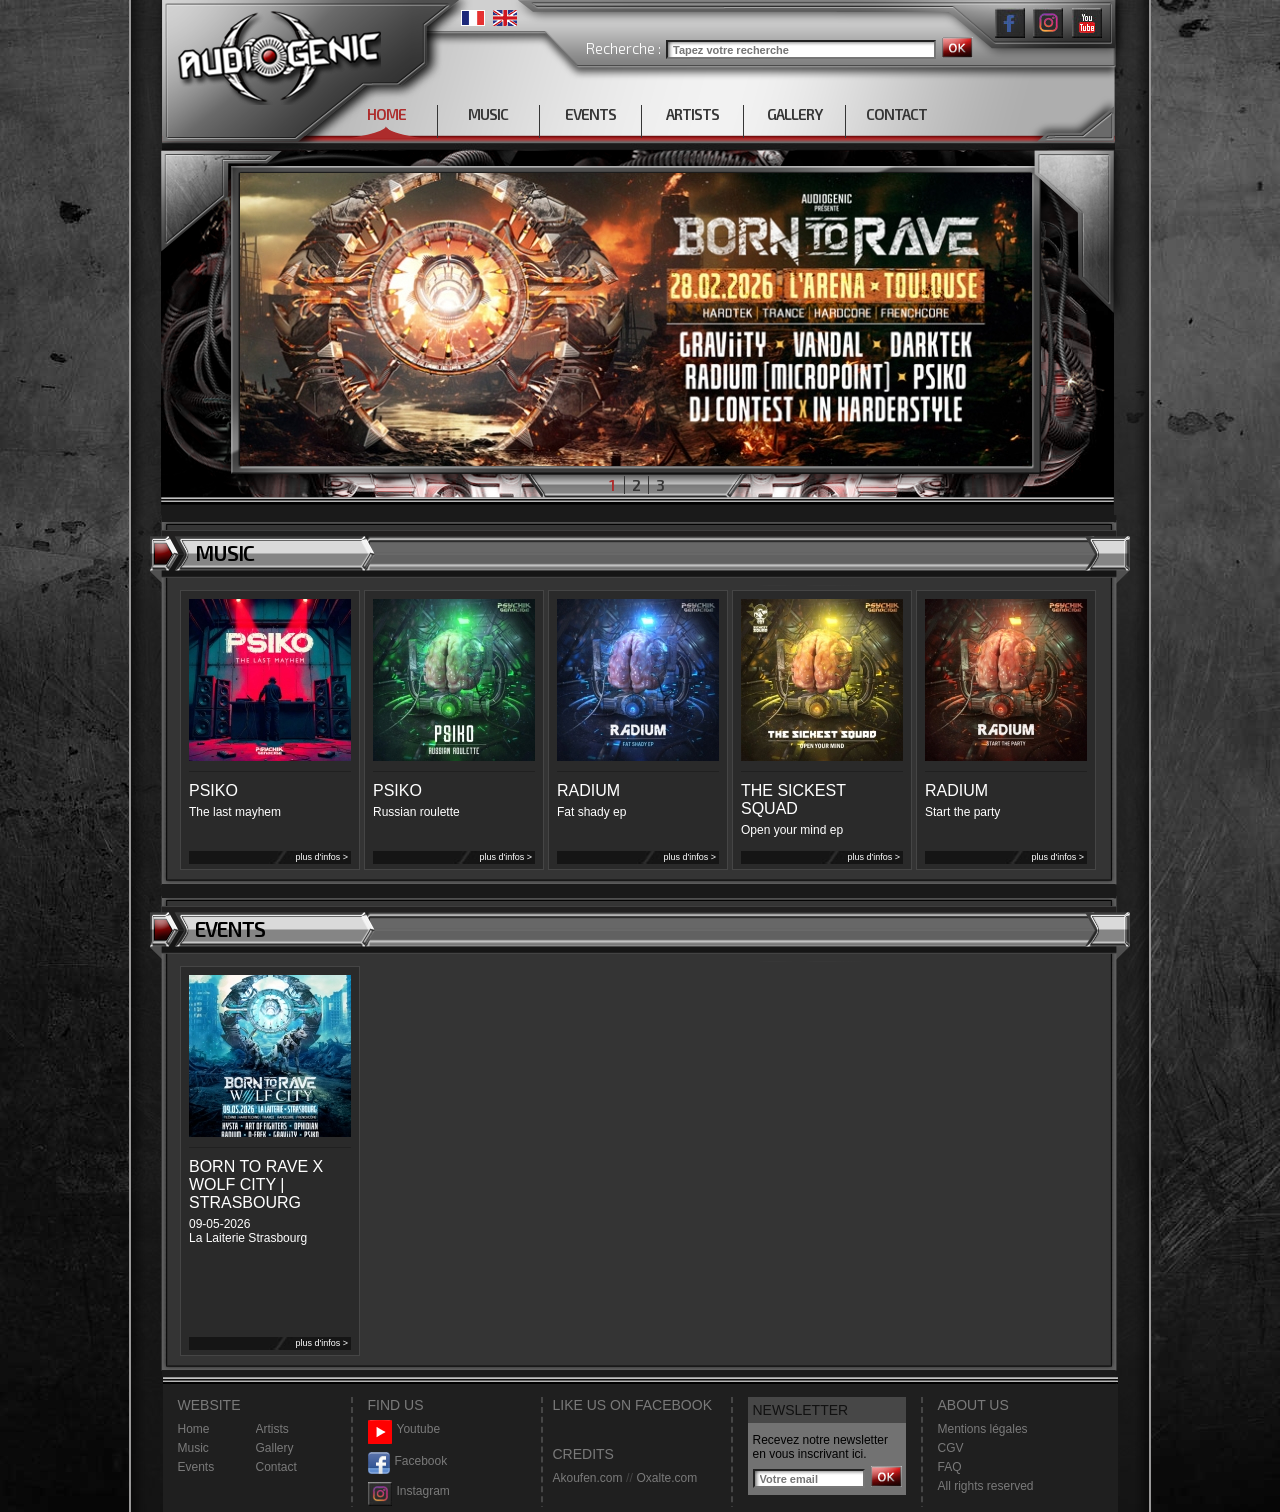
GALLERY (794, 114)
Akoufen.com (588, 1478)
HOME (386, 114)
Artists (272, 1429)
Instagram (409, 1491)
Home (194, 1429)
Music (193, 1448)
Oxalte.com (666, 1478)
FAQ (950, 1467)
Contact (276, 1467)
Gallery (275, 1448)
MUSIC (488, 114)
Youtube (404, 1429)
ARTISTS (692, 114)
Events (196, 1467)
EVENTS (590, 114)
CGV (951, 1448)
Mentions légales (983, 1429)
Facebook (408, 1461)
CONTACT (896, 114)
